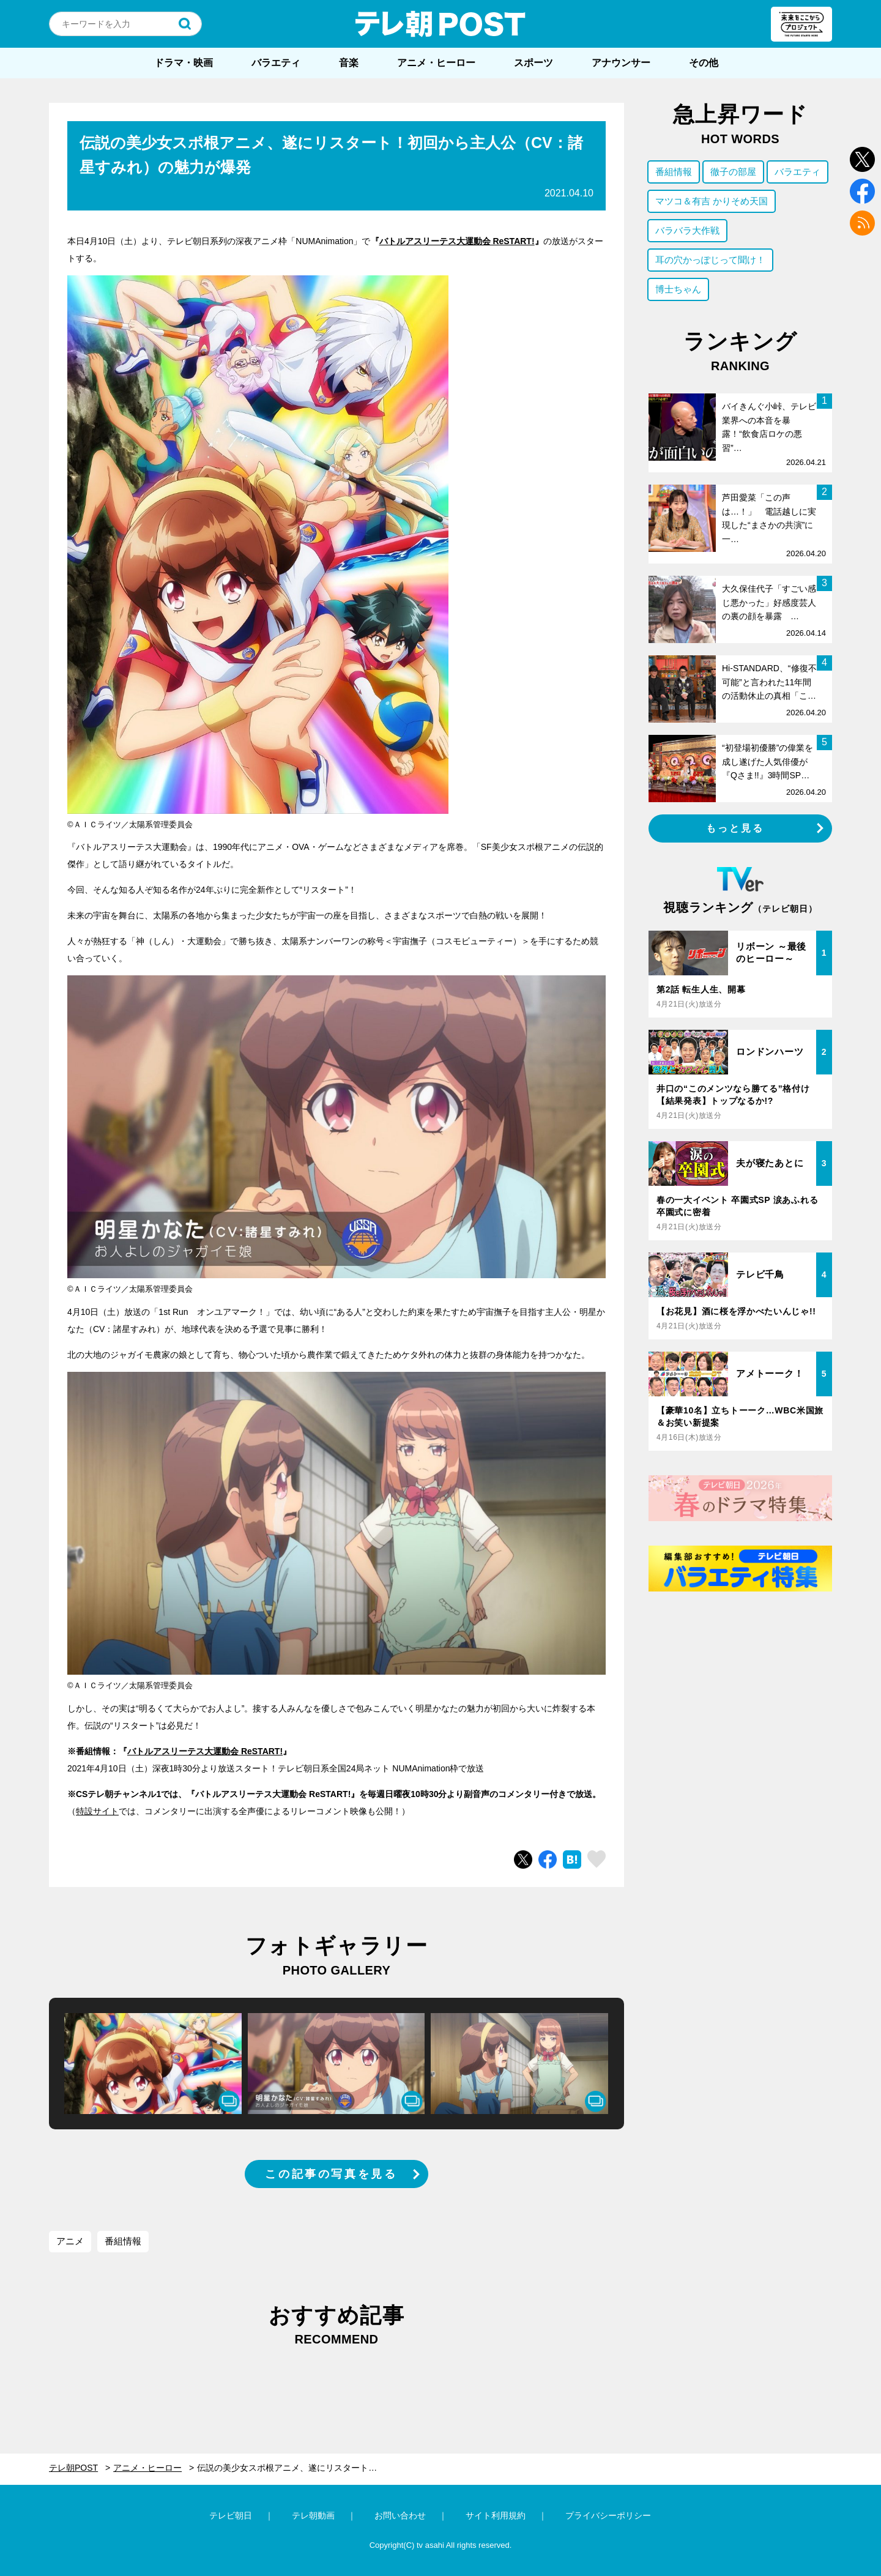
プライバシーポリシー (608, 2515)
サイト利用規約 (496, 2515)
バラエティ (275, 63)
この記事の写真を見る (331, 2174)
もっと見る (735, 828)
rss (862, 223)
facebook (862, 191)
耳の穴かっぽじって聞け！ (710, 260)
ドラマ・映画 (183, 63)
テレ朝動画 (313, 2515)
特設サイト (97, 1811)
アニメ (70, 2241)
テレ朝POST (440, 23)
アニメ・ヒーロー (436, 63)
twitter (862, 159)
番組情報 (123, 2241)
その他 (703, 63)
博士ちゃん (678, 289)
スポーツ (533, 63)
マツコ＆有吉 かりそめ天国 (711, 201)
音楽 (349, 63)
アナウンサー (621, 63)
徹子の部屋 (733, 171)
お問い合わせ (400, 2515)
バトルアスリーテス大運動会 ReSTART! (457, 241)
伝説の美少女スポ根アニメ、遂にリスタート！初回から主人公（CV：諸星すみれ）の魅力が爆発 (295, 2468)
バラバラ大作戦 (687, 230)
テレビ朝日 (230, 2515)
